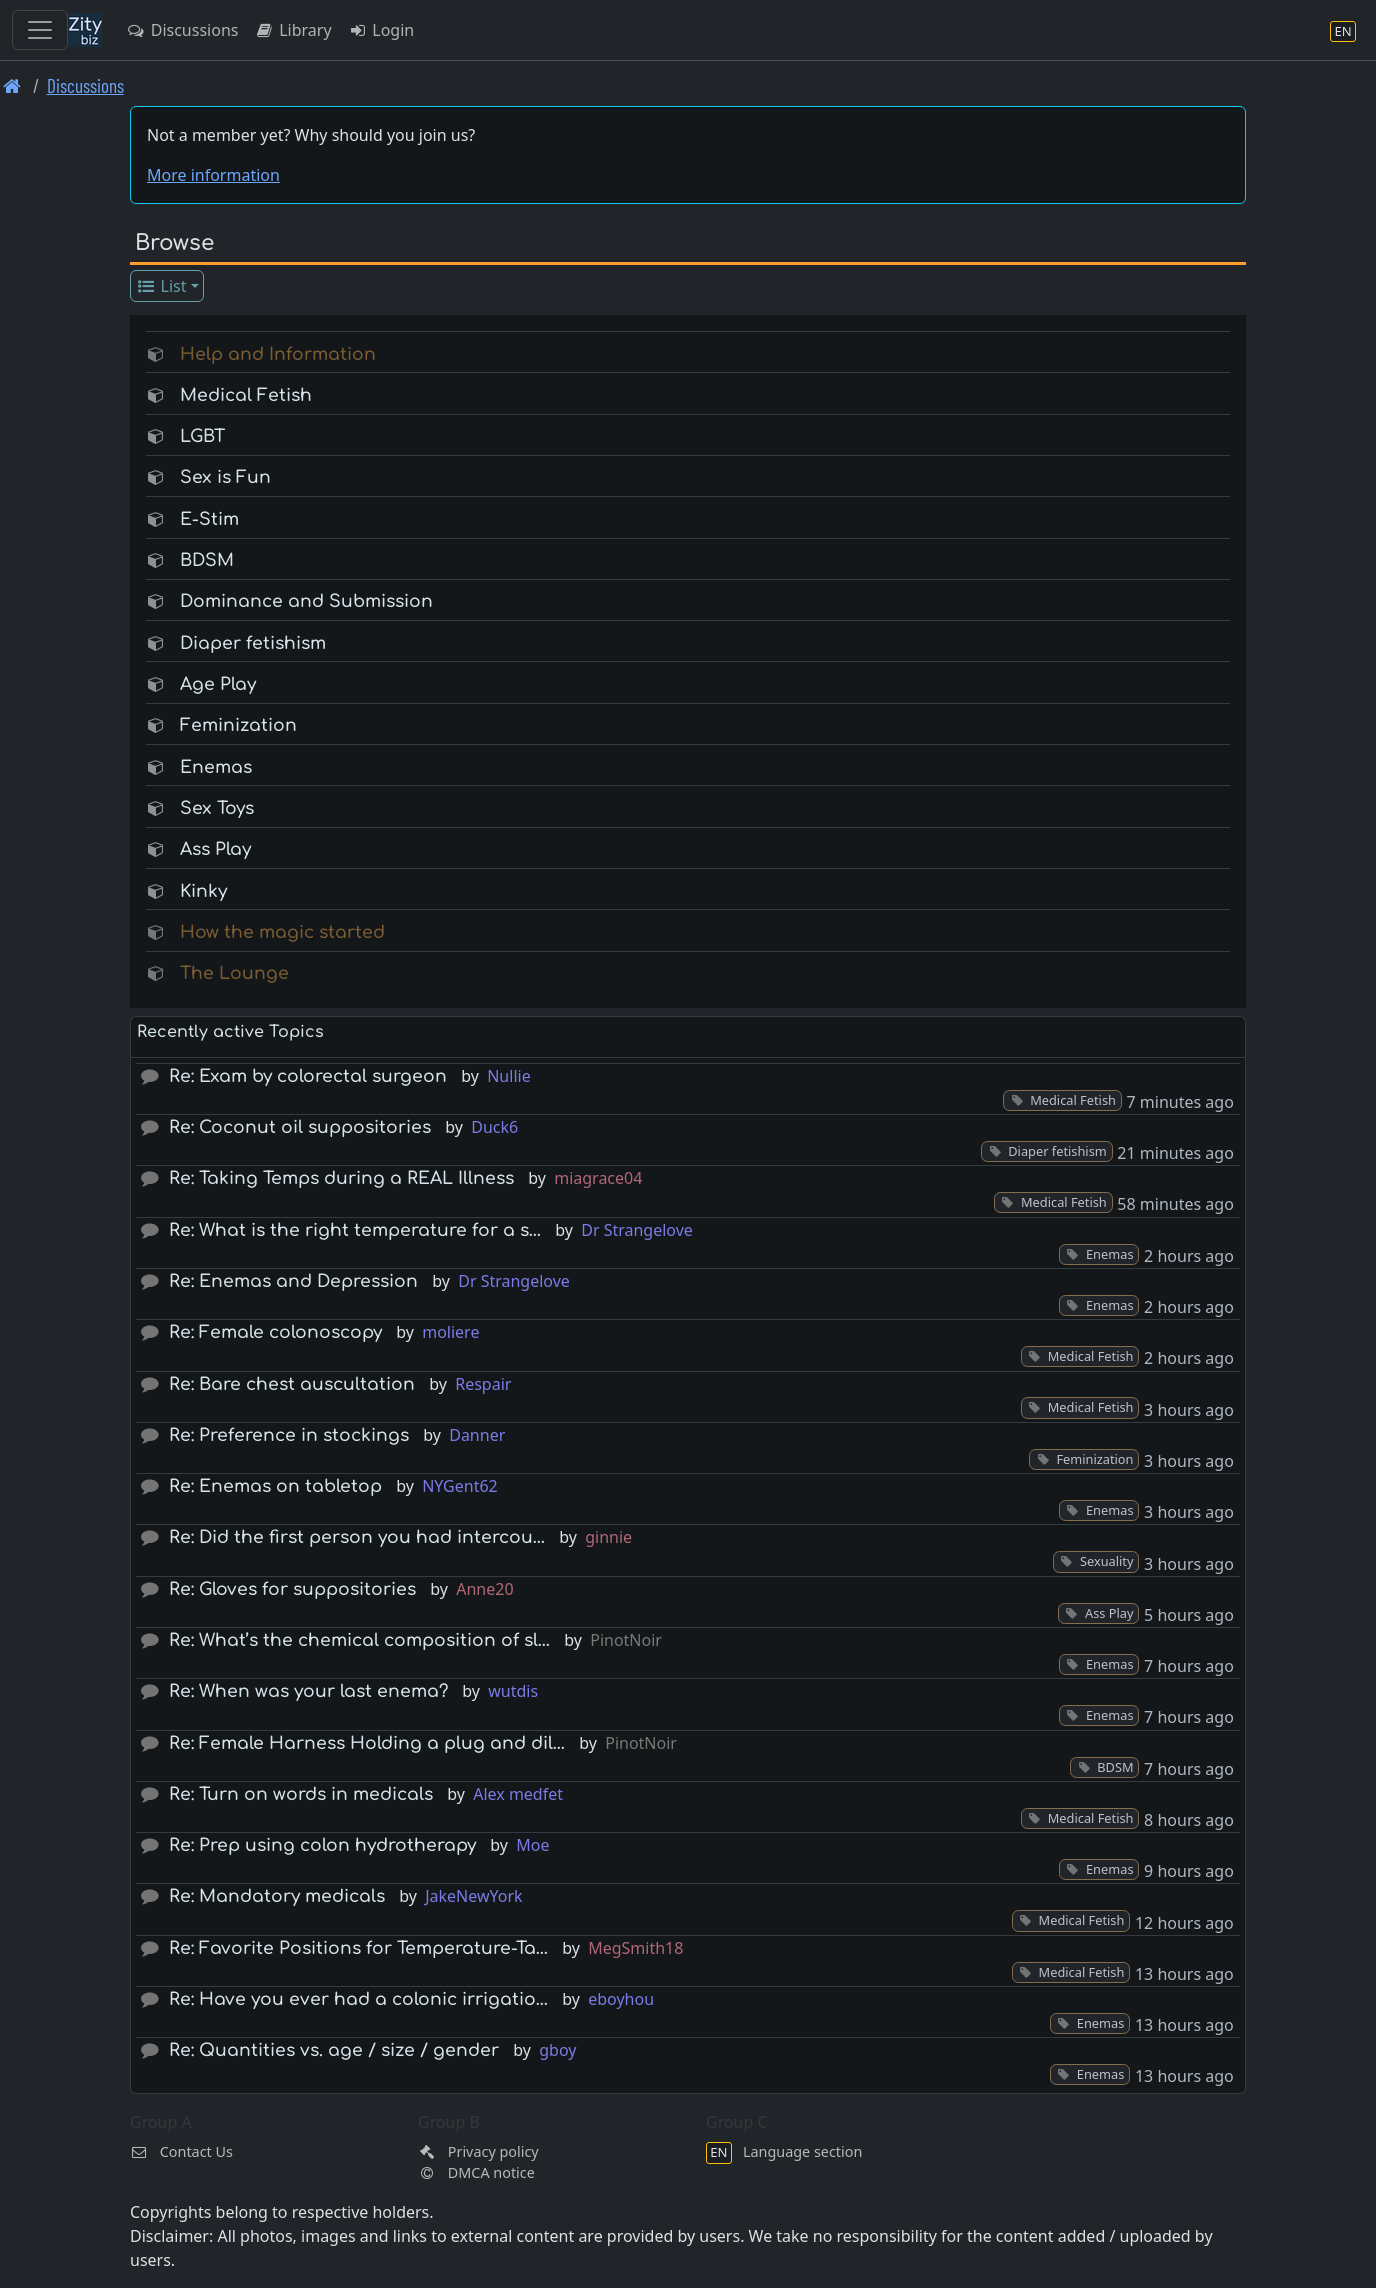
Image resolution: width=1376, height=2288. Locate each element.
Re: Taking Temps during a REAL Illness (341, 1178)
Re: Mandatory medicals (277, 1896)
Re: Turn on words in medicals (301, 1794)
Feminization (238, 725)
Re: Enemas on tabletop (275, 1486)
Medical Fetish (246, 395)
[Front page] (12, 85)
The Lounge (234, 973)
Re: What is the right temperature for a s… (355, 1230)
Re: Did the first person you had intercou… (357, 1537)
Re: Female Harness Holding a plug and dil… (367, 1743)
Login (381, 30)
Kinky (203, 891)
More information (213, 175)
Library (292, 30)
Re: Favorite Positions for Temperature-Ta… (358, 1948)
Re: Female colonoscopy (275, 1332)
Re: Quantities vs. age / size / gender (334, 2050)
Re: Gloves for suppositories (292, 1589)
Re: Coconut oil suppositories (300, 1127)
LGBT (202, 436)
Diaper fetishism (253, 643)
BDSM (207, 560)
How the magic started (282, 932)
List (161, 286)
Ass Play (215, 849)
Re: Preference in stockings (289, 1435)
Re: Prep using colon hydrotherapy (322, 1845)
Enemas (216, 767)
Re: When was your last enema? (308, 1691)
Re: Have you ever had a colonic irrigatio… (358, 1999)
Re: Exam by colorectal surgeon (308, 1076)
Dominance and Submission (306, 601)
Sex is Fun (225, 477)
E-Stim (209, 519)
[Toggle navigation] (40, 30)
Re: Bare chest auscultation (292, 1384)
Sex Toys (217, 808)
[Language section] (1343, 30)
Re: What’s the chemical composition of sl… (359, 1640)
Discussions (182, 30)
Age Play (218, 684)
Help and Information (278, 354)
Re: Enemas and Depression (293, 1281)
